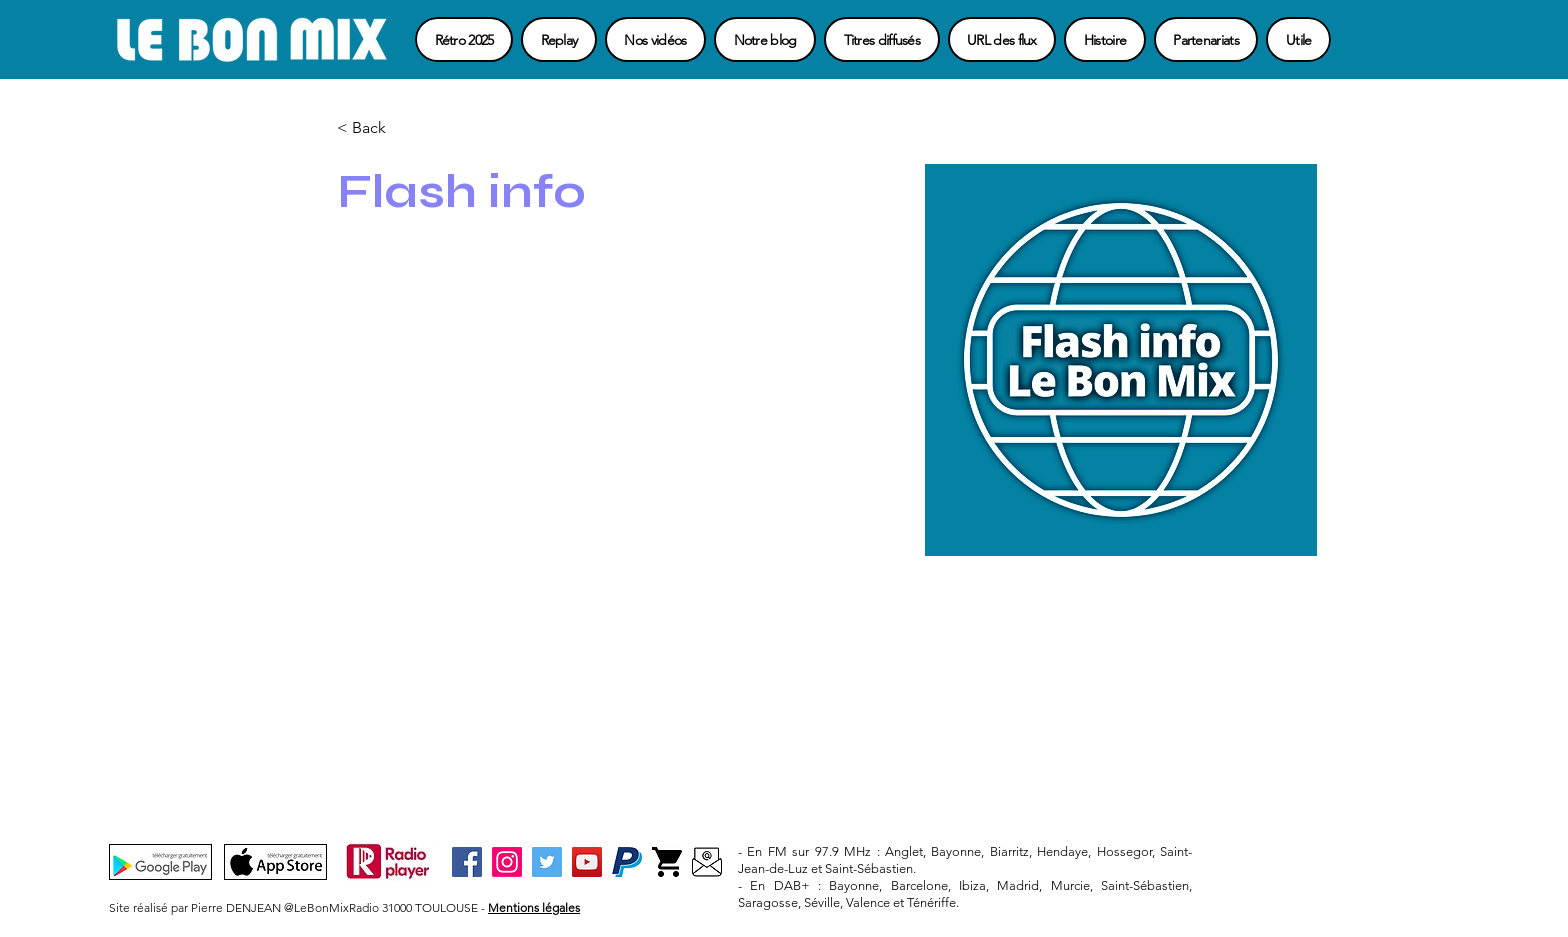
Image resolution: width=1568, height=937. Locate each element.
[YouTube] (587, 862)
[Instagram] (507, 862)
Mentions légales (534, 907)
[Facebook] (467, 862)
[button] (1298, 39)
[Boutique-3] (667, 862)
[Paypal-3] (627, 862)
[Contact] (707, 862)
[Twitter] (547, 862)
